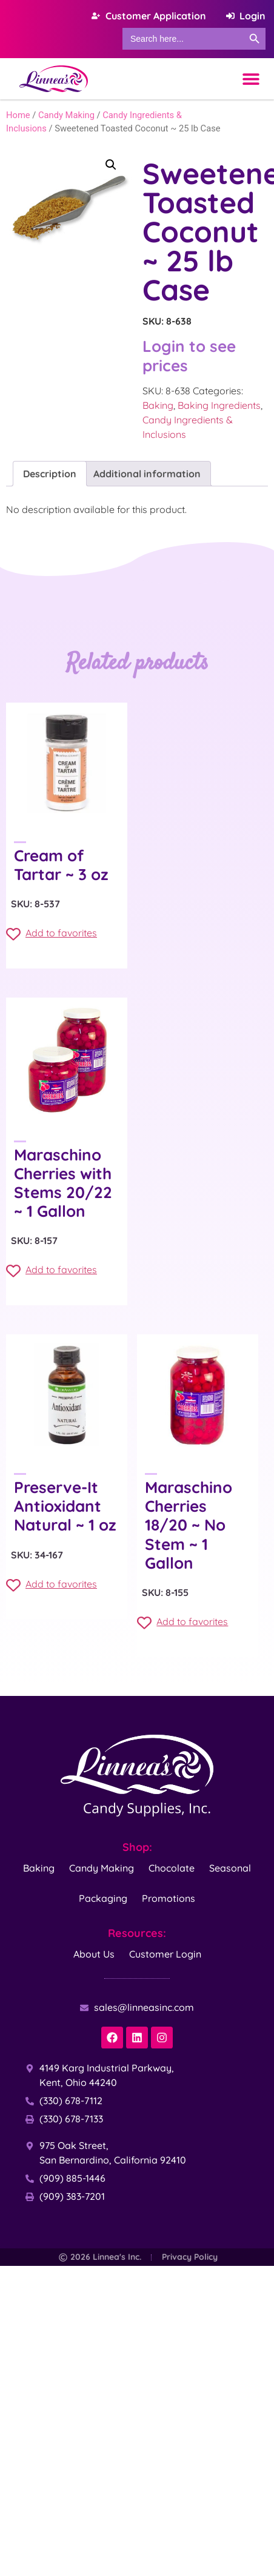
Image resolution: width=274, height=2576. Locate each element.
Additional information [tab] (147, 474)
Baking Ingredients (219, 405)
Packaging (103, 1898)
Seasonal (230, 1868)
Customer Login (165, 1954)
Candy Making (66, 115)
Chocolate (172, 1868)
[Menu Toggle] (251, 79)
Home (18, 115)
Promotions (168, 1898)
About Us (94, 1954)
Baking (157, 405)
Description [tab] (49, 474)
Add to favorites (51, 934)
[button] (111, 165)
